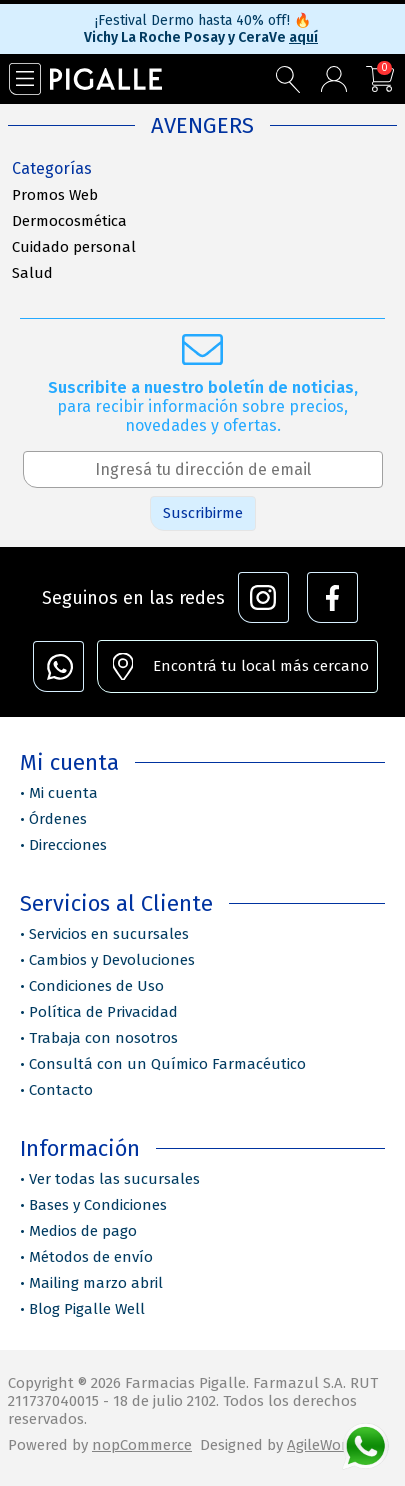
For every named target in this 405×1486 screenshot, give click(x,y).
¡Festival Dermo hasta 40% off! (203, 20)
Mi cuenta (63, 793)
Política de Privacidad (103, 1012)
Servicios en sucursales (109, 934)
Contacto (61, 1090)
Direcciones (68, 845)
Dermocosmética (69, 221)
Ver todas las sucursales (114, 1179)
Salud (32, 273)
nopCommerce (142, 1445)
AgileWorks (324, 1445)
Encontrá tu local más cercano (261, 666)
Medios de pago (83, 1231)
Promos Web (55, 195)
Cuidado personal (74, 247)
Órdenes (58, 819)
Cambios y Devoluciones (112, 960)
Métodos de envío (91, 1257)
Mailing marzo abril (96, 1283)
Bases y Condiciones (98, 1205)
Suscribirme (203, 513)
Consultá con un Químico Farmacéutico (167, 1064)
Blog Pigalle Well (87, 1309)
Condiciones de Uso (96, 986)
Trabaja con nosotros (103, 1038)
